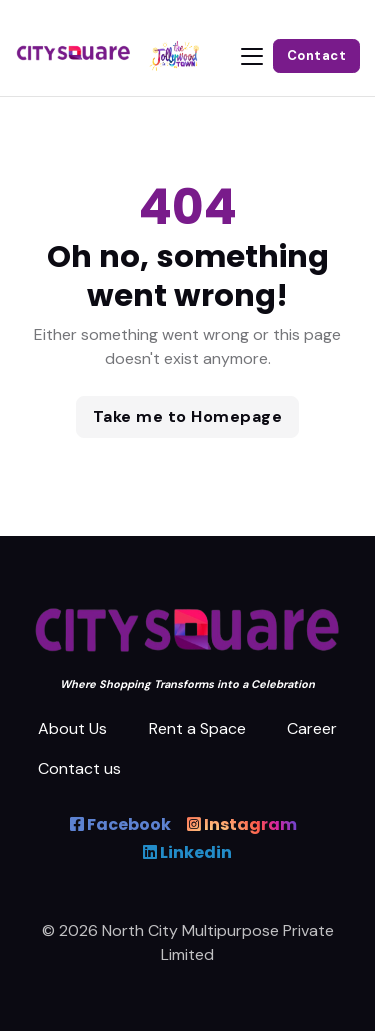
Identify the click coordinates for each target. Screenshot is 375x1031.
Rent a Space (197, 728)
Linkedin (187, 852)
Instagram (242, 824)
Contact (317, 55)
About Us (72, 728)
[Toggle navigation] (252, 56)
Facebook (120, 824)
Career (312, 728)
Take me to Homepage (188, 416)
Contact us (79, 768)
